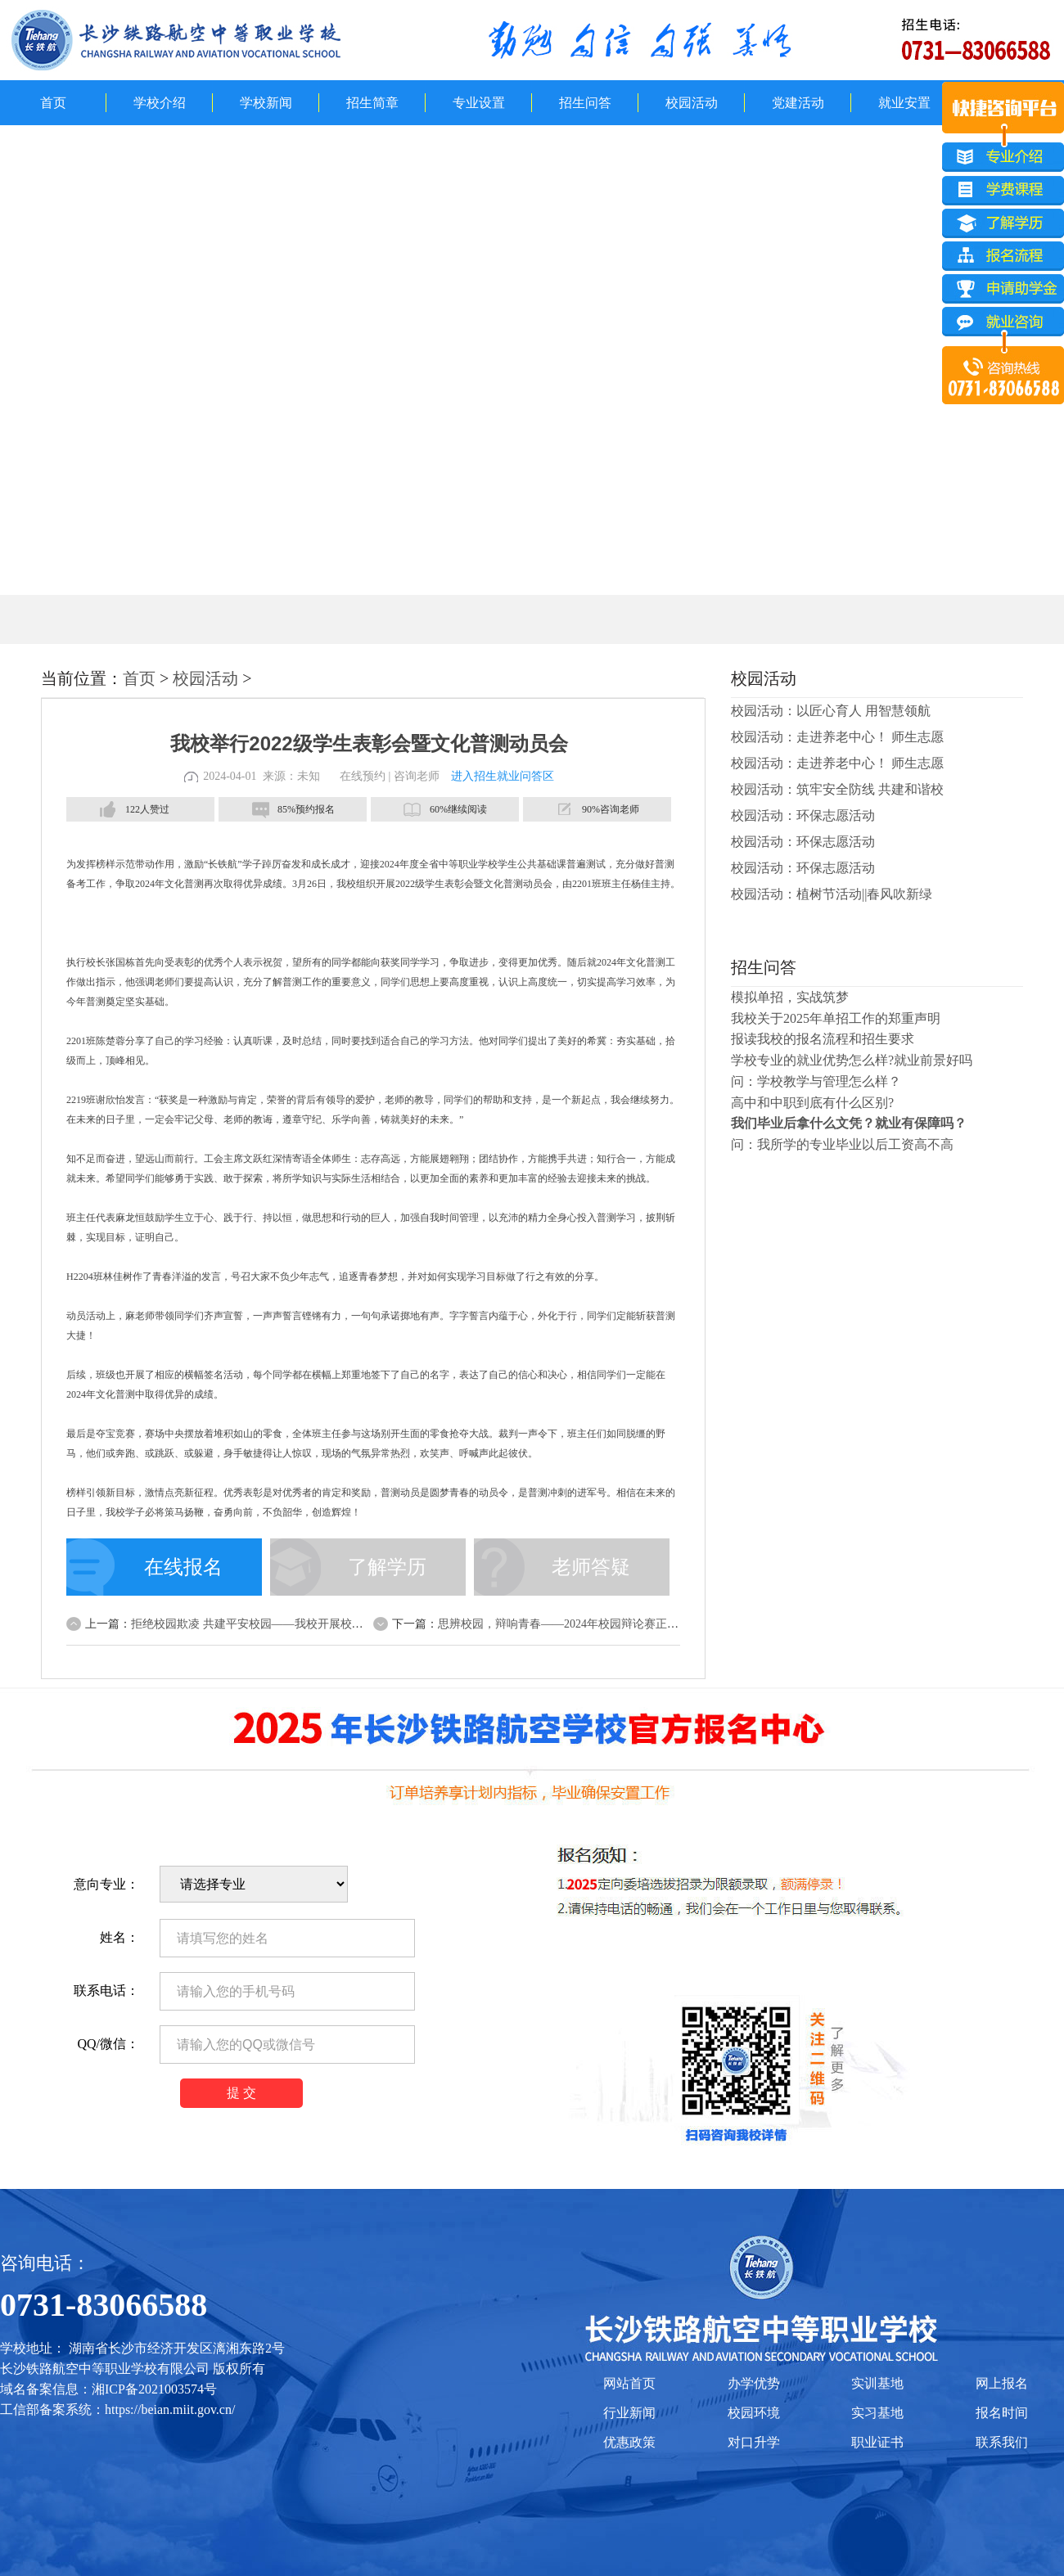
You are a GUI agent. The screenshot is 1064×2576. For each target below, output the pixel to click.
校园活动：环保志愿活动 (803, 815)
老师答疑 (591, 1567)
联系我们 (1002, 2442)
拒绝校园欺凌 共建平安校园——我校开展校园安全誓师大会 (281, 1624)
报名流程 (1003, 257)
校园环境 (754, 2413)
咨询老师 (417, 776)
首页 (53, 103)
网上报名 (1002, 2383)
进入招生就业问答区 (502, 776)
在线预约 (362, 776)
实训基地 (877, 2383)
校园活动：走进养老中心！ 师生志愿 (837, 737)
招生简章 (372, 103)
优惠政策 (629, 2442)
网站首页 (629, 2383)
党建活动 (798, 103)
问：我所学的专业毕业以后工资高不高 (842, 1144)
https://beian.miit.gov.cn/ (170, 2409)
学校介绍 (159, 103)
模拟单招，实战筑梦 (790, 997)
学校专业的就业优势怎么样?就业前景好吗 (851, 1060)
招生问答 (585, 103)
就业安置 (904, 103)
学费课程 (1003, 190)
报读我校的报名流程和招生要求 (822, 1039)
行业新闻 (629, 2413)
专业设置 (479, 103)
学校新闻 (266, 103)
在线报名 (183, 1567)
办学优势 (754, 2383)
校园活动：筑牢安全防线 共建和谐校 (837, 789)
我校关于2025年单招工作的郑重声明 (835, 1018)
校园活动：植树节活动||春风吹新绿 (831, 894)
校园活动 (691, 103)
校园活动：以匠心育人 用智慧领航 (831, 711)
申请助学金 (1003, 291)
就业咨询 (1003, 325)
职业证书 (877, 2442)
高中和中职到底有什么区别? (812, 1103)
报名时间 (1002, 2413)
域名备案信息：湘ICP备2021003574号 (108, 2389)
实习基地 (877, 2413)
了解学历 (387, 1567)
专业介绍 (1003, 157)
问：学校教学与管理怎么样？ (816, 1081)
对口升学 (754, 2442)
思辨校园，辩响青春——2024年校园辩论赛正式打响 (569, 1624)
